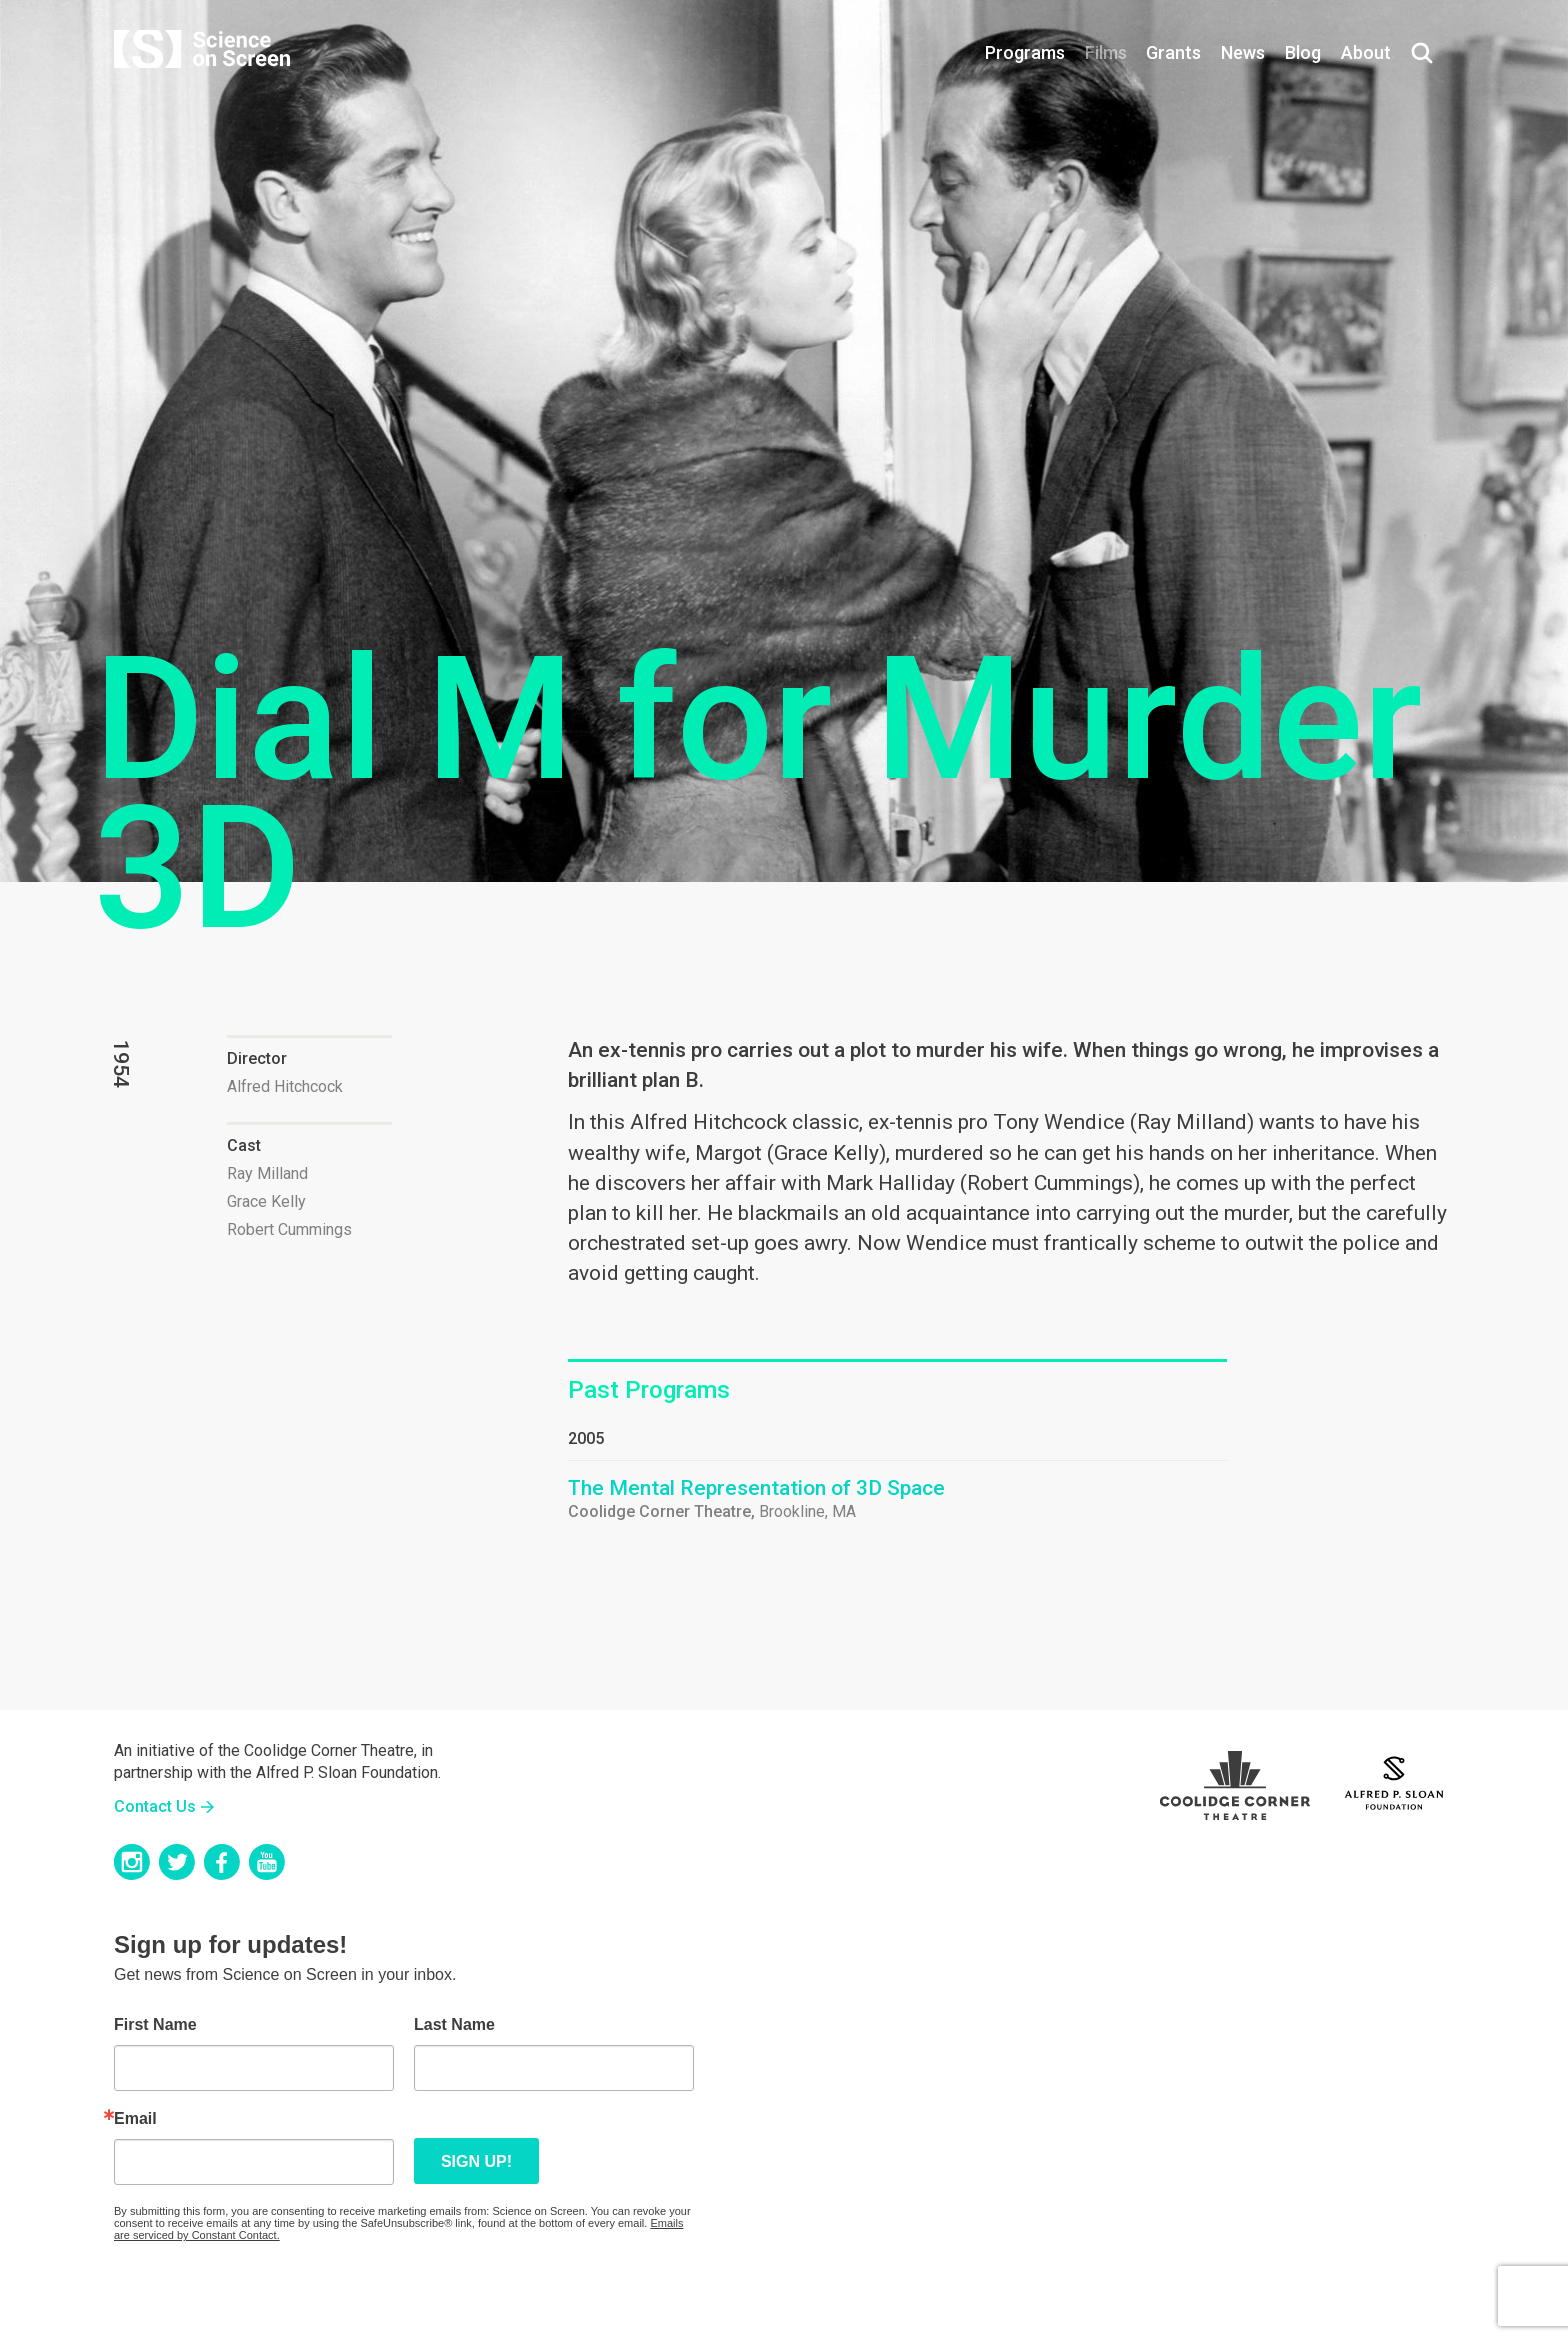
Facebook (222, 1862)
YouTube (267, 1862)
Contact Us (155, 1806)
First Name (155, 2025)
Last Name (454, 2025)
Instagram (132, 1862)
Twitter (177, 1862)
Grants (1173, 52)
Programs (1025, 52)
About (1366, 52)
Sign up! (476, 2161)
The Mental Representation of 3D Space (756, 1488)
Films (1106, 52)
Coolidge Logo (1235, 1780)
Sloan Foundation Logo (1394, 1780)
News (1243, 52)
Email (135, 2119)
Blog (1303, 52)
